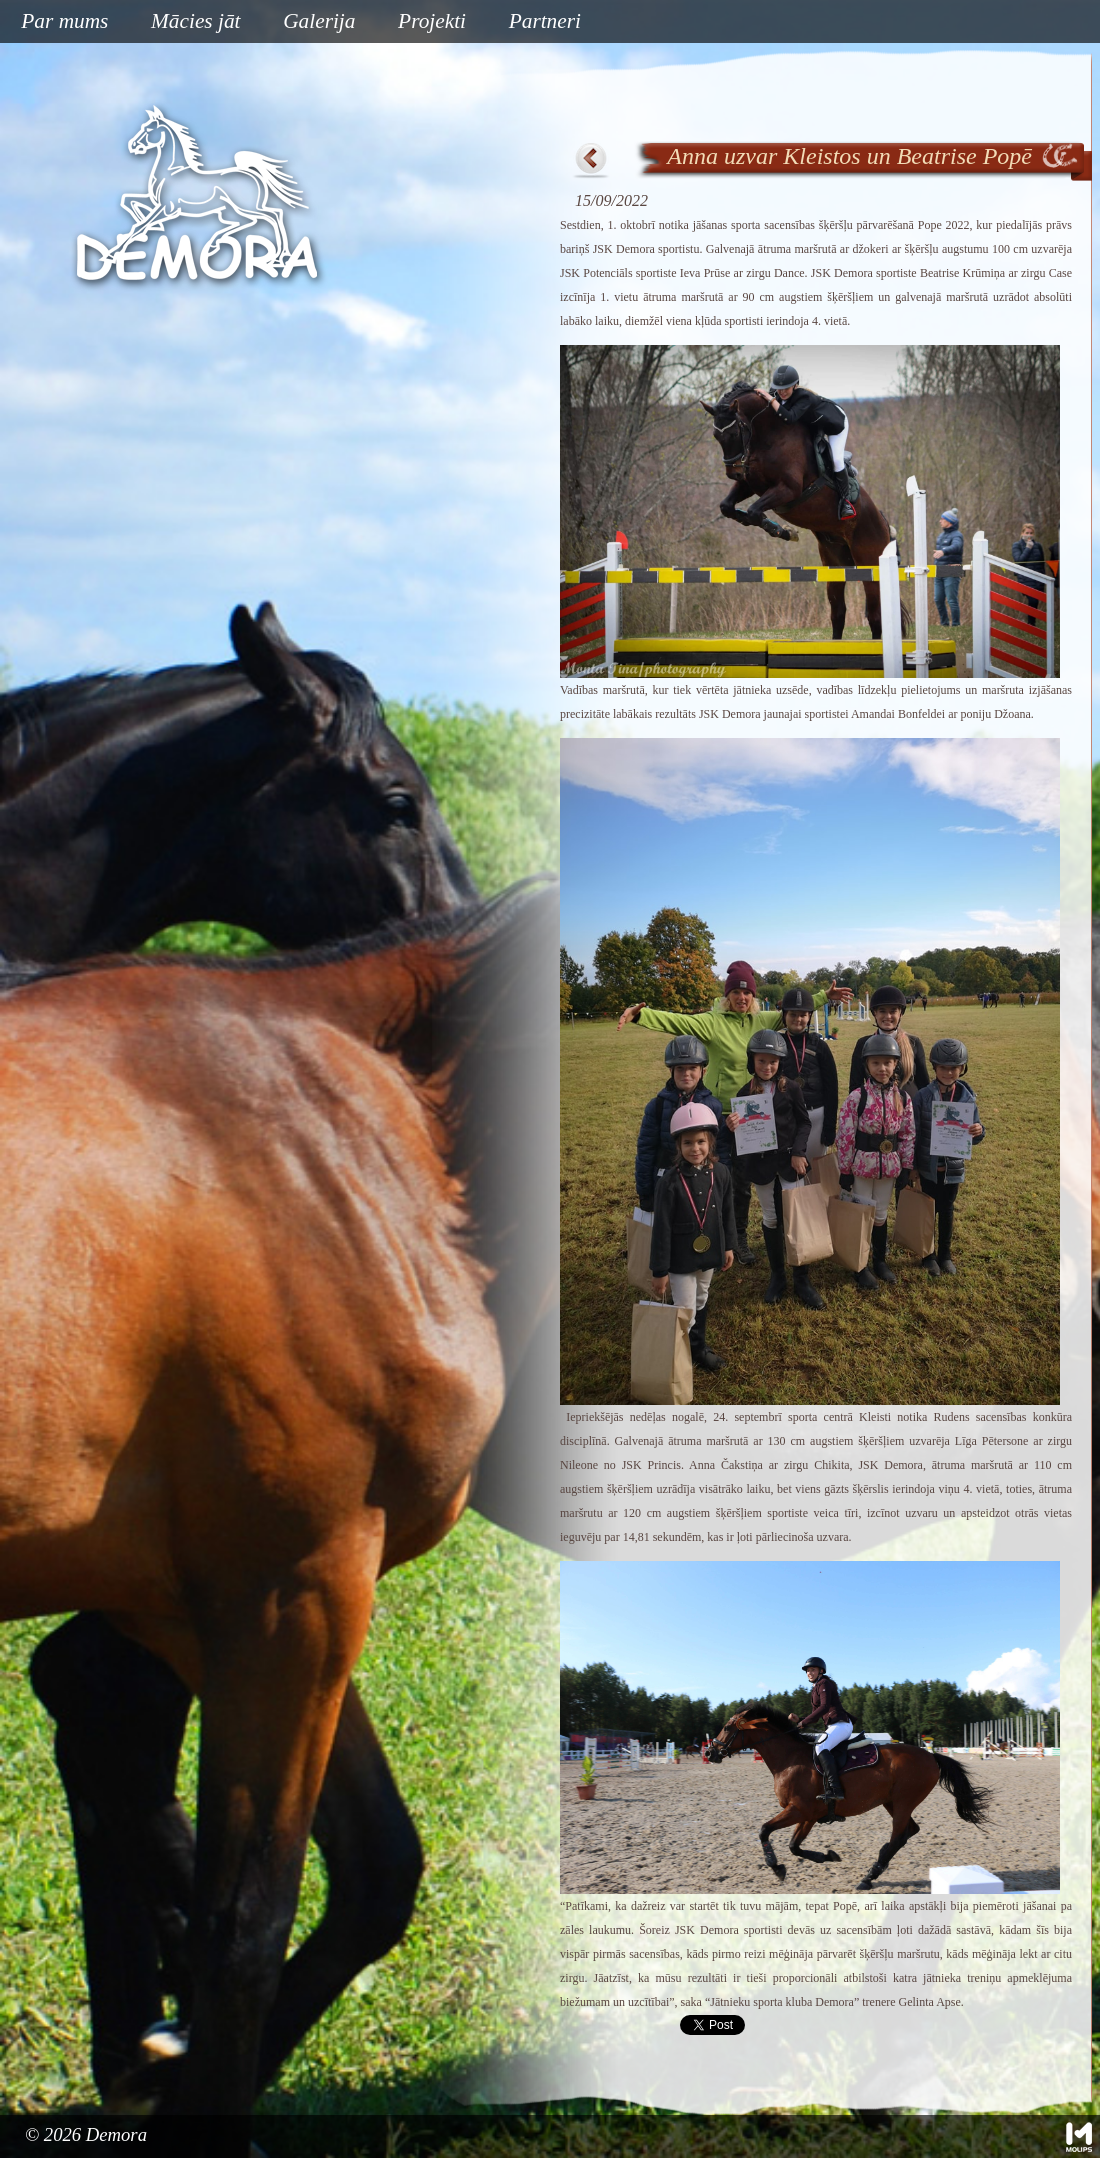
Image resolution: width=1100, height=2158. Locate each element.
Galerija (319, 21)
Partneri (545, 21)
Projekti (424, 22)
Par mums (57, 22)
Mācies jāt (188, 22)
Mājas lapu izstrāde (1079, 2137)
